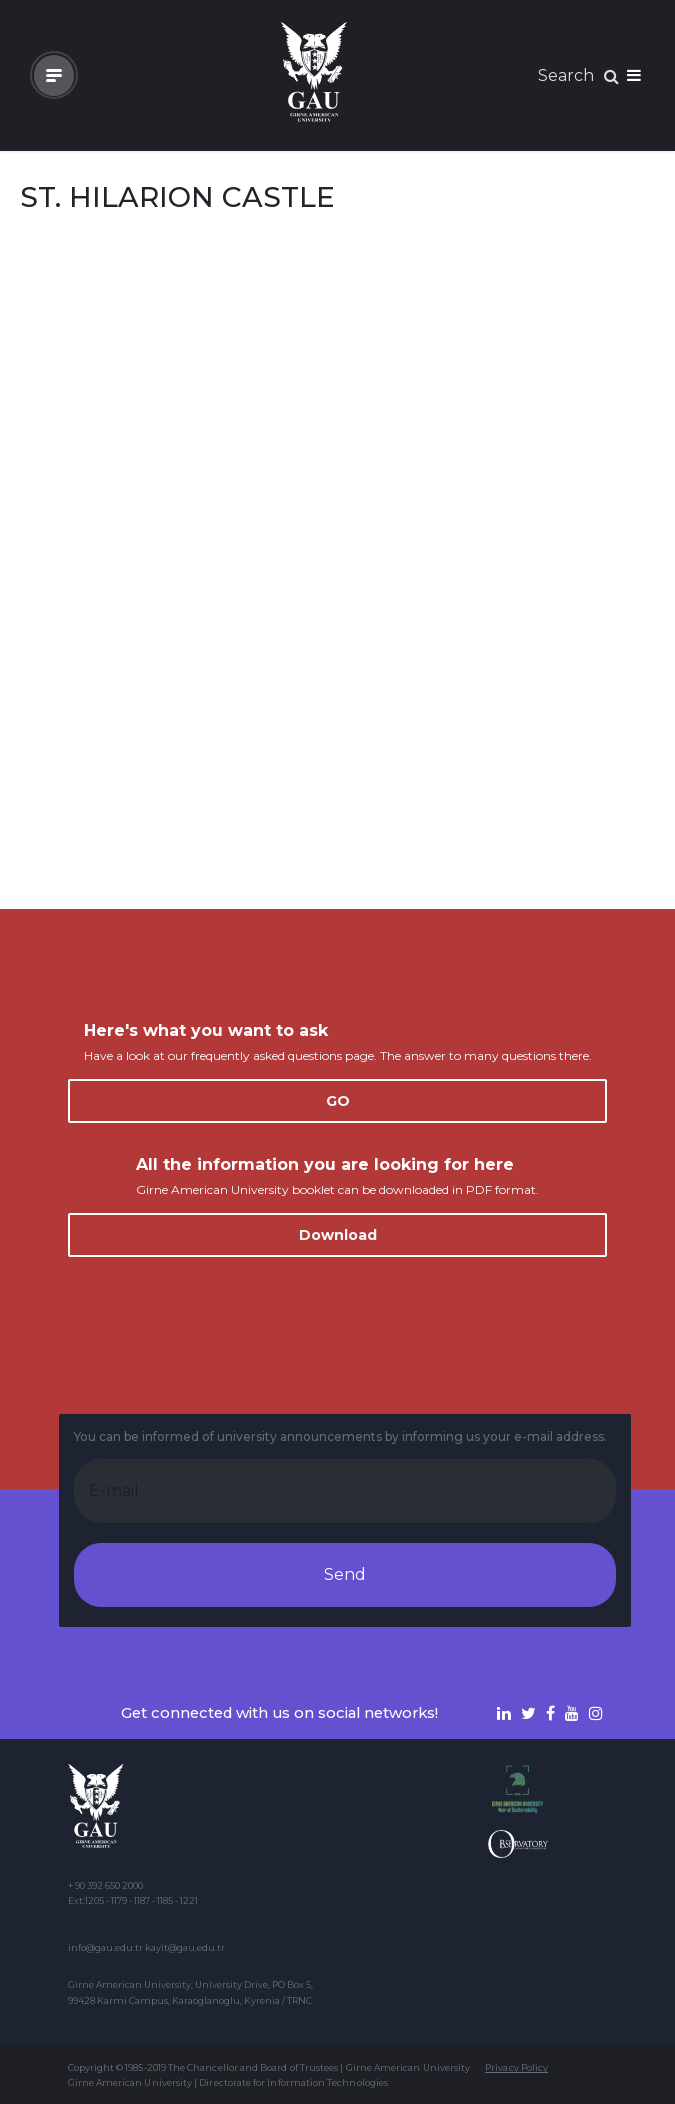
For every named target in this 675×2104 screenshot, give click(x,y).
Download (338, 1235)
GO (338, 1101)
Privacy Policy (516, 2067)
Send (345, 1574)
